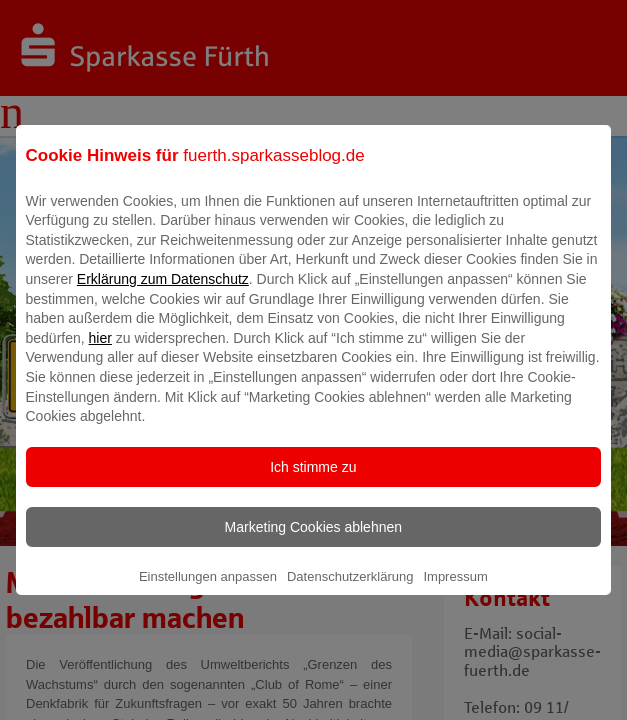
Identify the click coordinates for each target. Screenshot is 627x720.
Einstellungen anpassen (208, 590)
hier (100, 352)
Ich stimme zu (313, 481)
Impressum (455, 590)
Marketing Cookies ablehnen (313, 541)
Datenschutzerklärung (350, 590)
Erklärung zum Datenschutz (163, 293)
